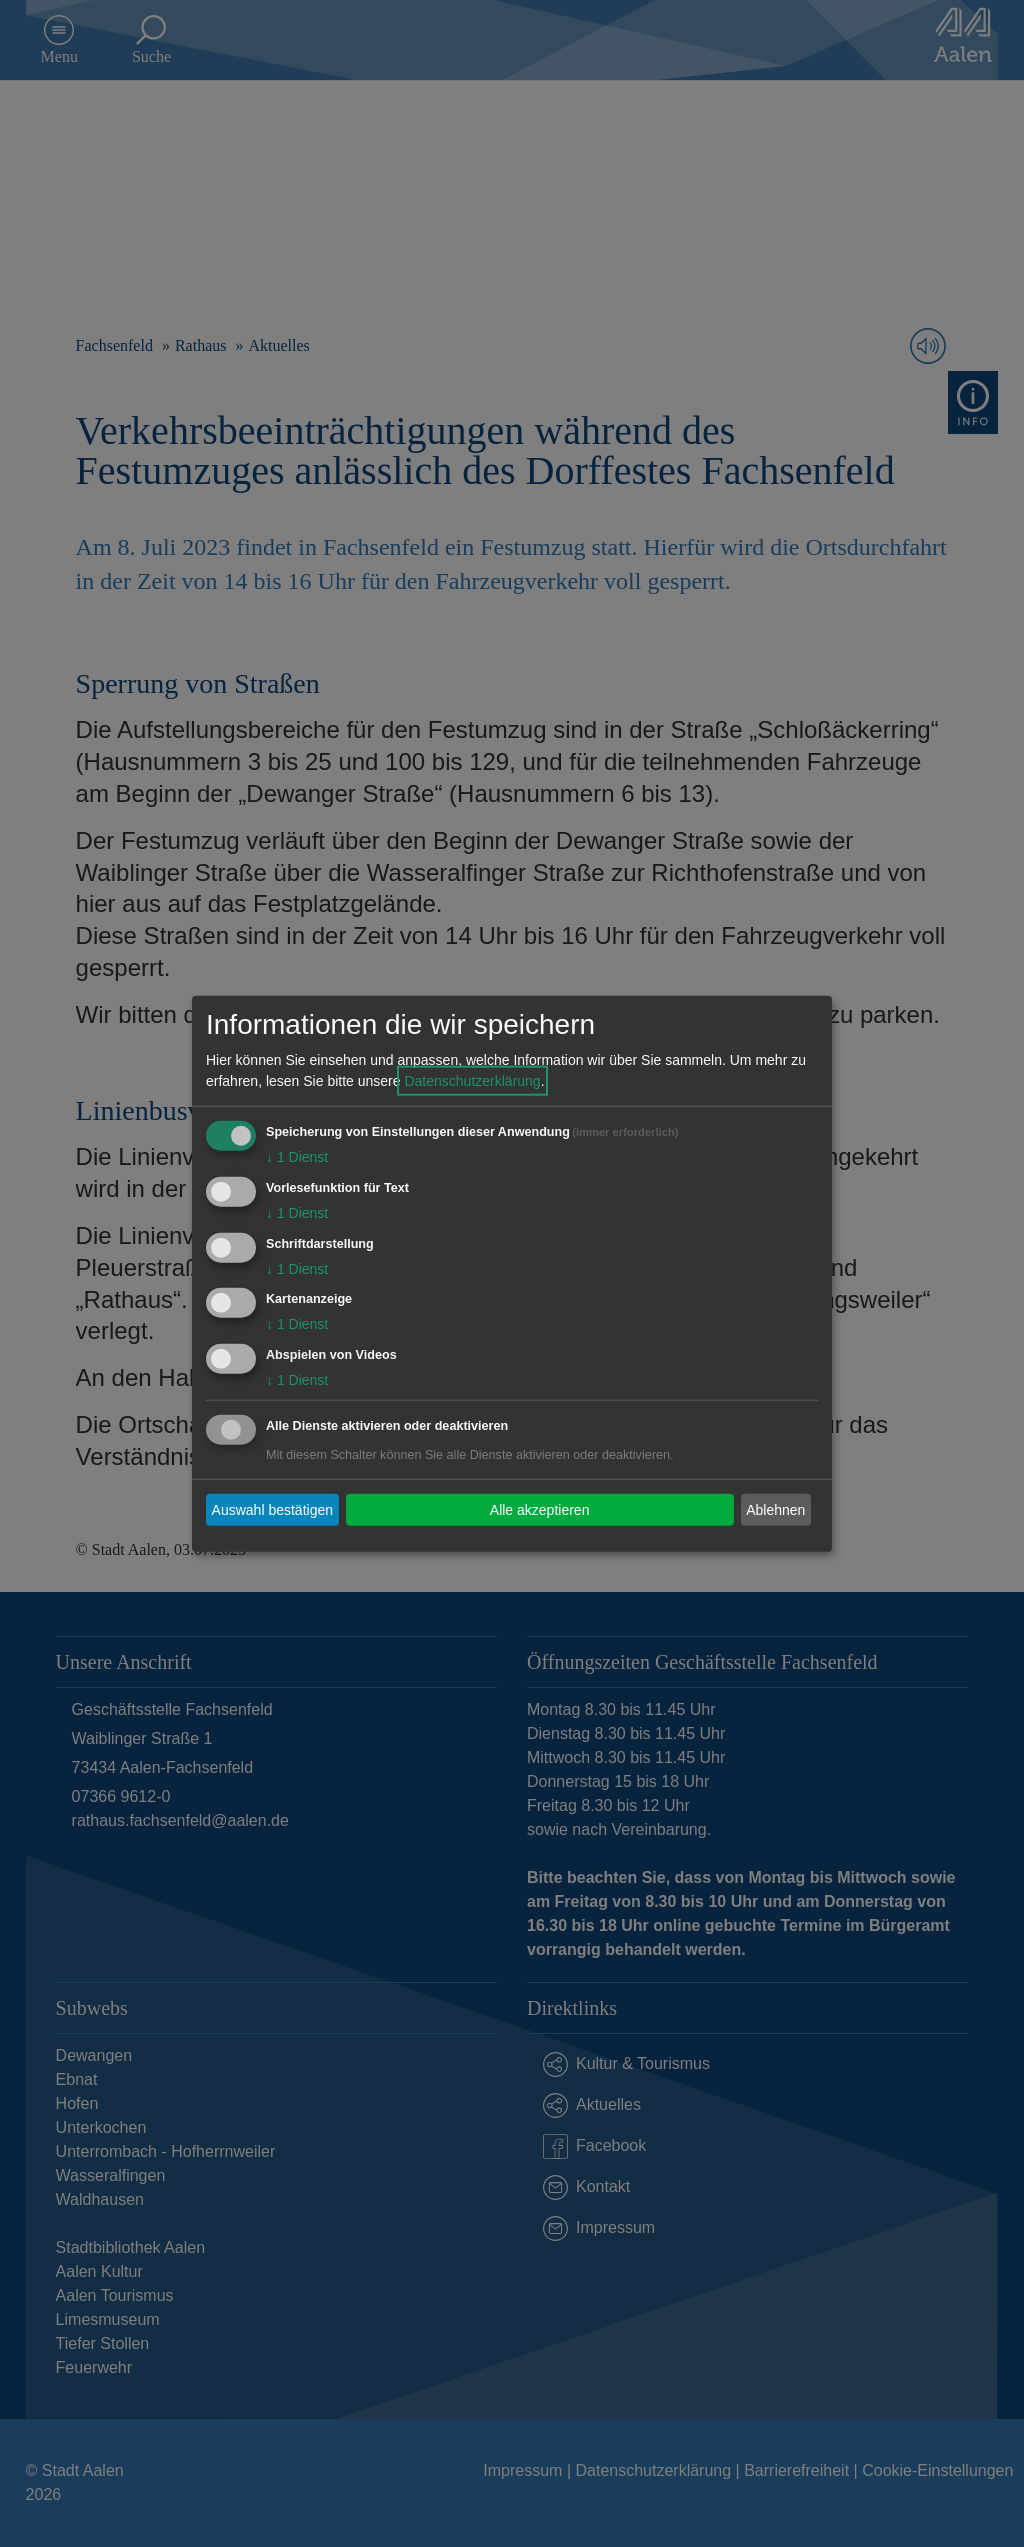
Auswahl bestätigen (272, 1509)
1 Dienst (297, 1157)
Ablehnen (775, 1509)
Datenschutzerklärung (472, 1081)
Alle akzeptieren (540, 1509)
